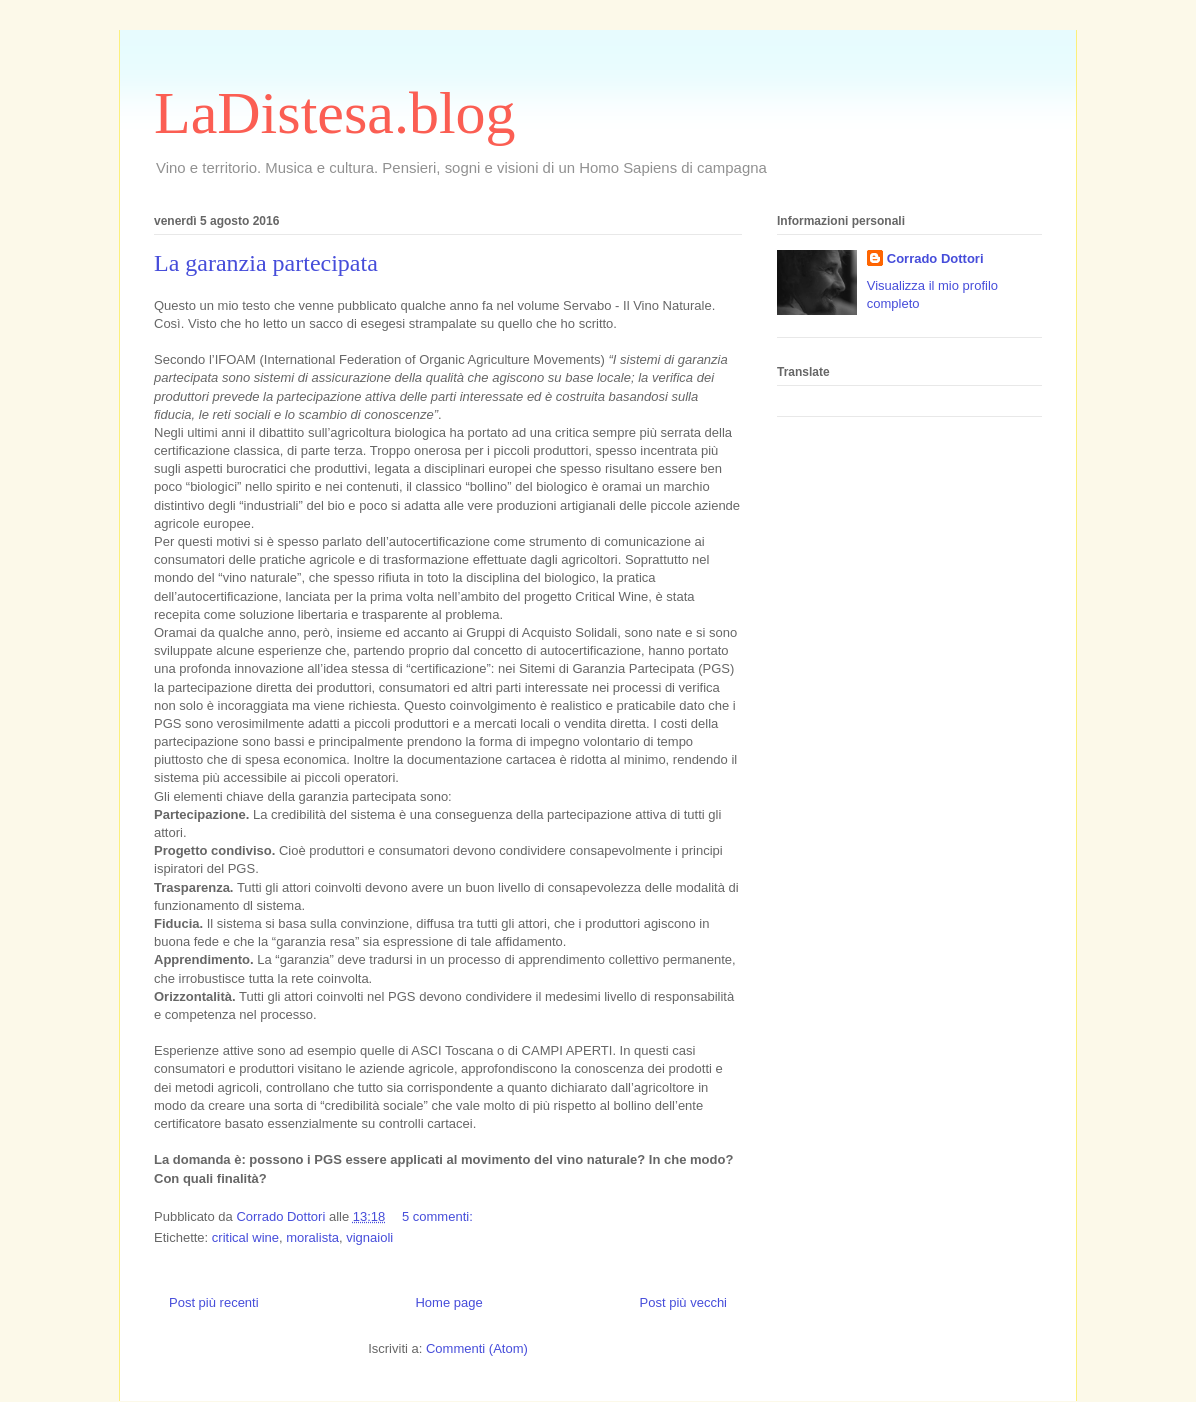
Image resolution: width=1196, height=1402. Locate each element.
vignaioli (369, 1237)
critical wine (245, 1237)
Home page (448, 1302)
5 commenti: (439, 1216)
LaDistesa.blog (335, 113)
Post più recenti (214, 1302)
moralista (312, 1237)
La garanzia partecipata (266, 263)
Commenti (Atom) (477, 1348)
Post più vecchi (683, 1302)
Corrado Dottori (935, 258)
